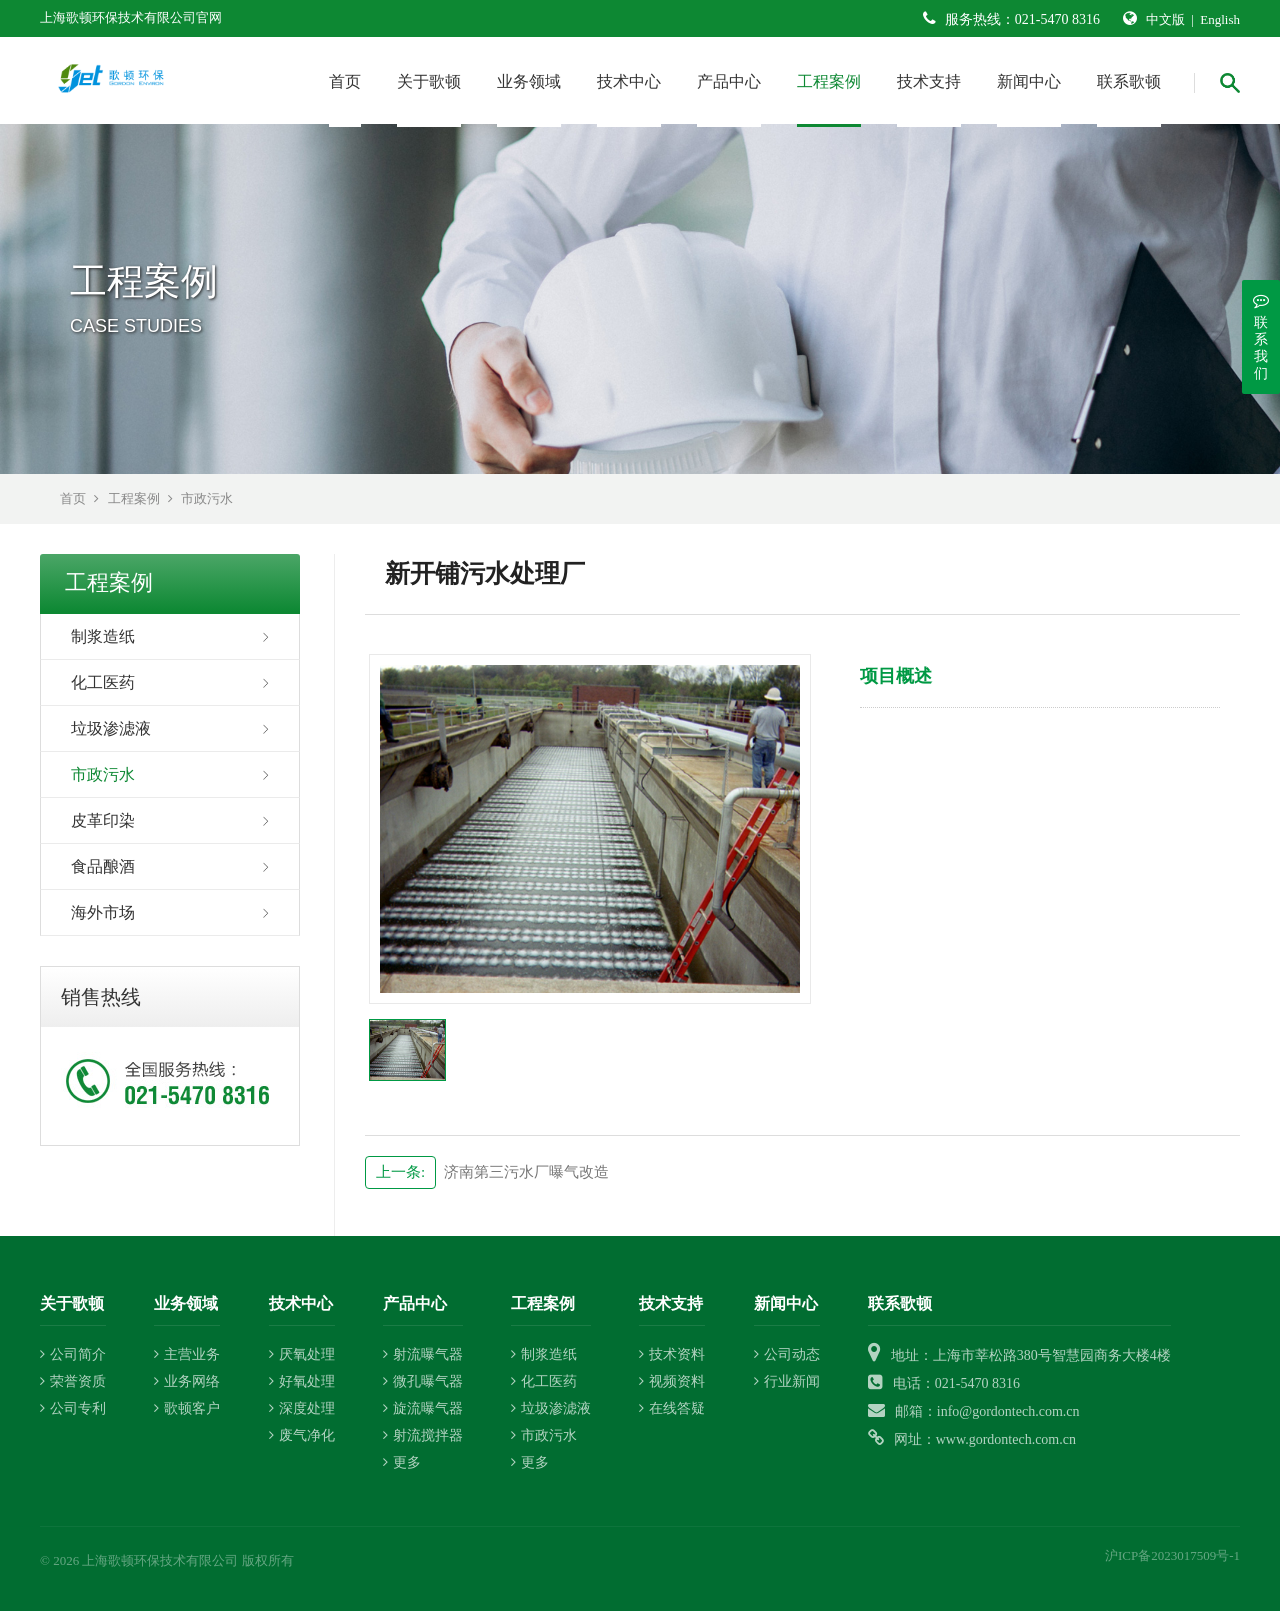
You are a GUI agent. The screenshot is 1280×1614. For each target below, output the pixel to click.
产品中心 (729, 81)
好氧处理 (302, 1385)
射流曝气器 (423, 1358)
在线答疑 (672, 1412)
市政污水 (207, 501)
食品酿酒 (103, 869)
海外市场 (103, 915)
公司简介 (73, 1358)
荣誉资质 (73, 1385)
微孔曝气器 (423, 1385)
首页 (345, 81)
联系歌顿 (1129, 81)
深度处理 (302, 1412)
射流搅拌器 (423, 1439)
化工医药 (103, 685)
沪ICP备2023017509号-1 (1172, 1559)
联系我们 (1261, 336)
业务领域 (529, 81)
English (1220, 19)
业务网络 (187, 1385)
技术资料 (672, 1358)
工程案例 (829, 81)
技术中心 (629, 81)
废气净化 (302, 1439)
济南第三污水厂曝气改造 (487, 1175)
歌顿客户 (187, 1412)
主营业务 (187, 1358)
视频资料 (672, 1385)
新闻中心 (1029, 81)
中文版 (1165, 19)
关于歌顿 (429, 81)
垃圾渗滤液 (111, 731)
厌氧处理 (302, 1358)
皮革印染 (103, 823)
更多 (402, 1466)
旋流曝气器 (423, 1412)
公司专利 (73, 1412)
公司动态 (787, 1358)
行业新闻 (787, 1385)
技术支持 (929, 81)
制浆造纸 (103, 639)
